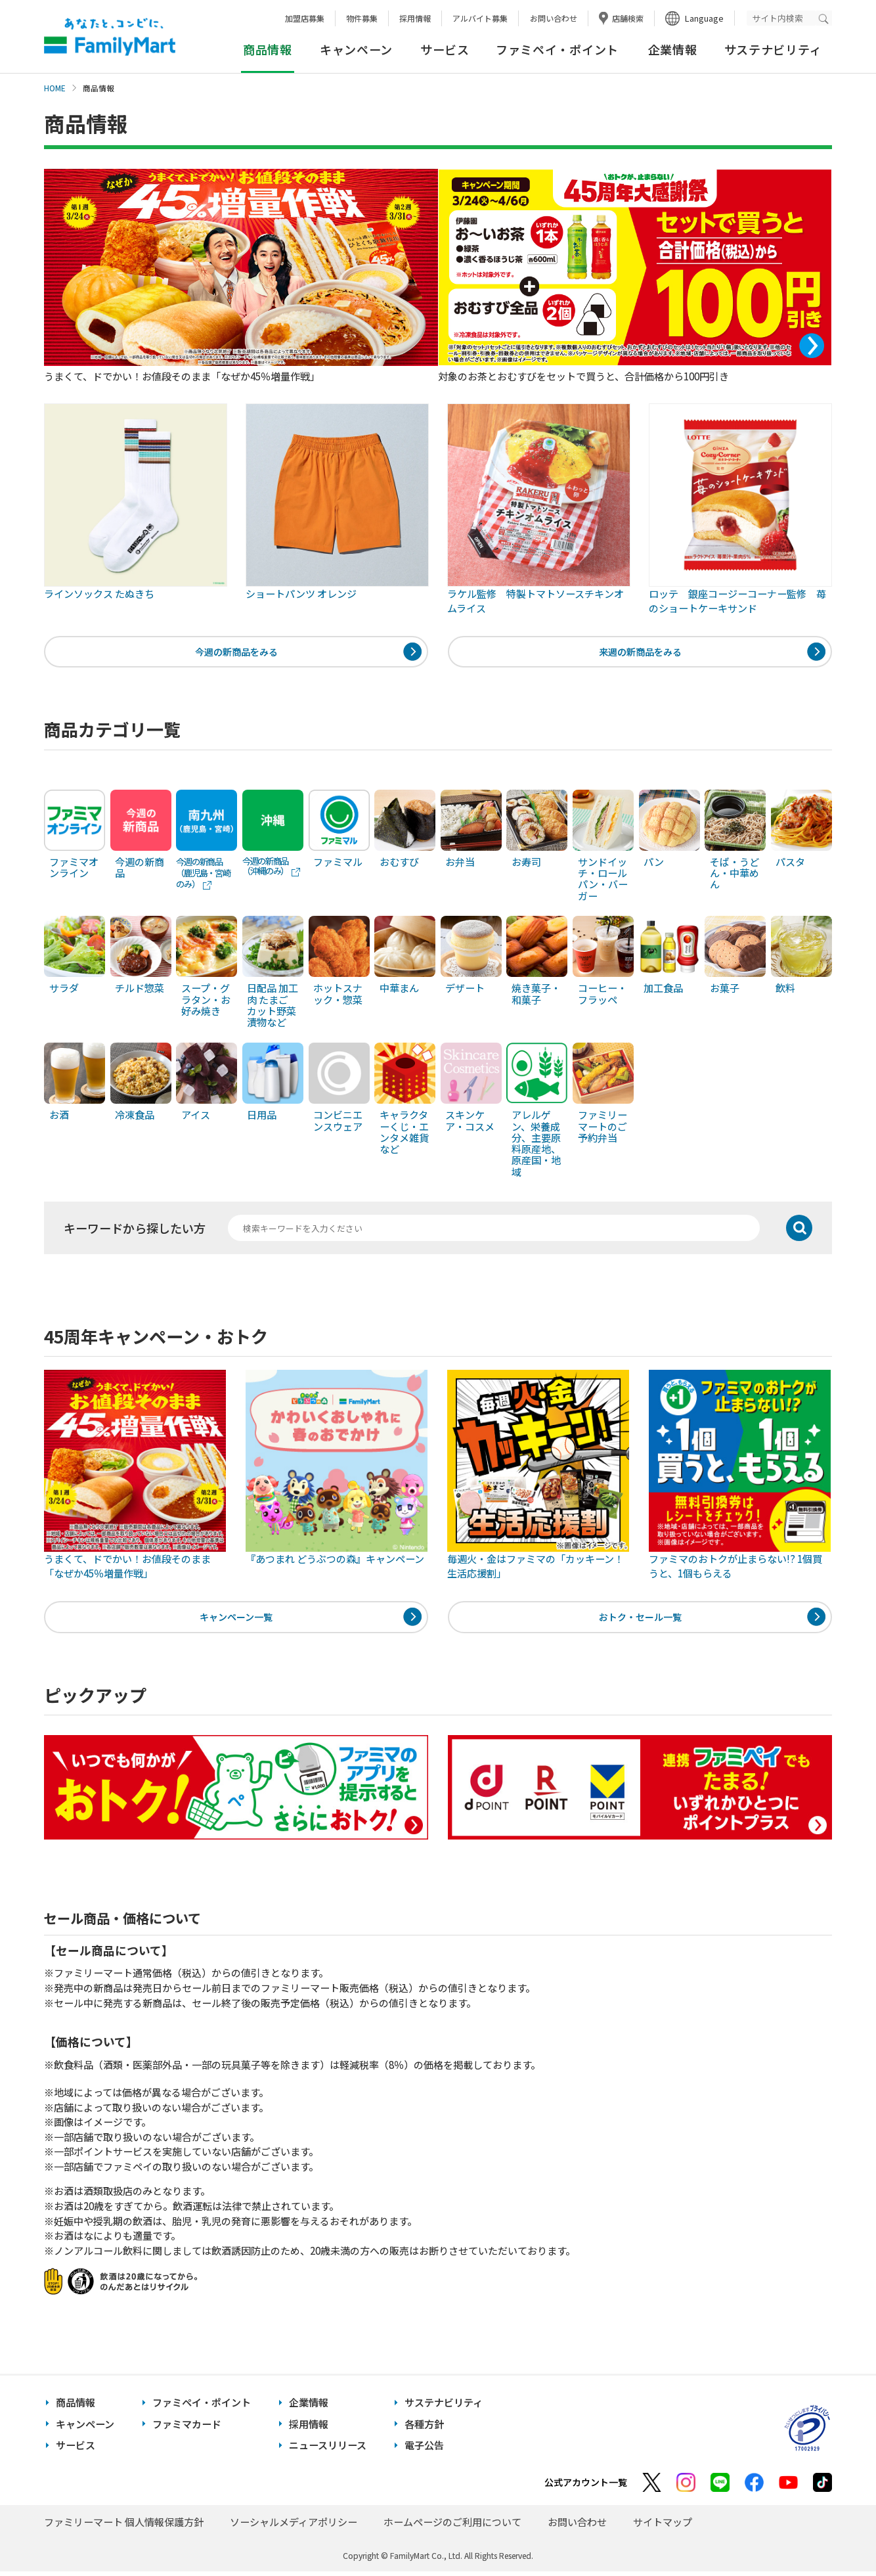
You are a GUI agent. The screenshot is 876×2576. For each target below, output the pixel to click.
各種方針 (424, 2428)
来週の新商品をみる (640, 652)
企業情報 (672, 49)
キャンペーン (356, 49)
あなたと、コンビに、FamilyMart (109, 37)
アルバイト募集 (480, 18)
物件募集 (362, 18)
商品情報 (75, 2407)
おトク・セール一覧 (640, 1620)
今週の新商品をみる (236, 652)
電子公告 (424, 2450)
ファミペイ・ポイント (557, 49)
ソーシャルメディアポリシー (293, 2526)
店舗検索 (628, 18)
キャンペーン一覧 (236, 1620)
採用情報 (415, 18)
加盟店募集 (304, 18)
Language (704, 18)
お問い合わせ (553, 18)
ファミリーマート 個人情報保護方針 (124, 2526)
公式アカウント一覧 (585, 2486)
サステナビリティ (773, 49)
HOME (55, 88)
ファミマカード (186, 2428)
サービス (445, 49)
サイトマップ (662, 2526)
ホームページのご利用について (452, 2526)
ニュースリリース (327, 2450)
